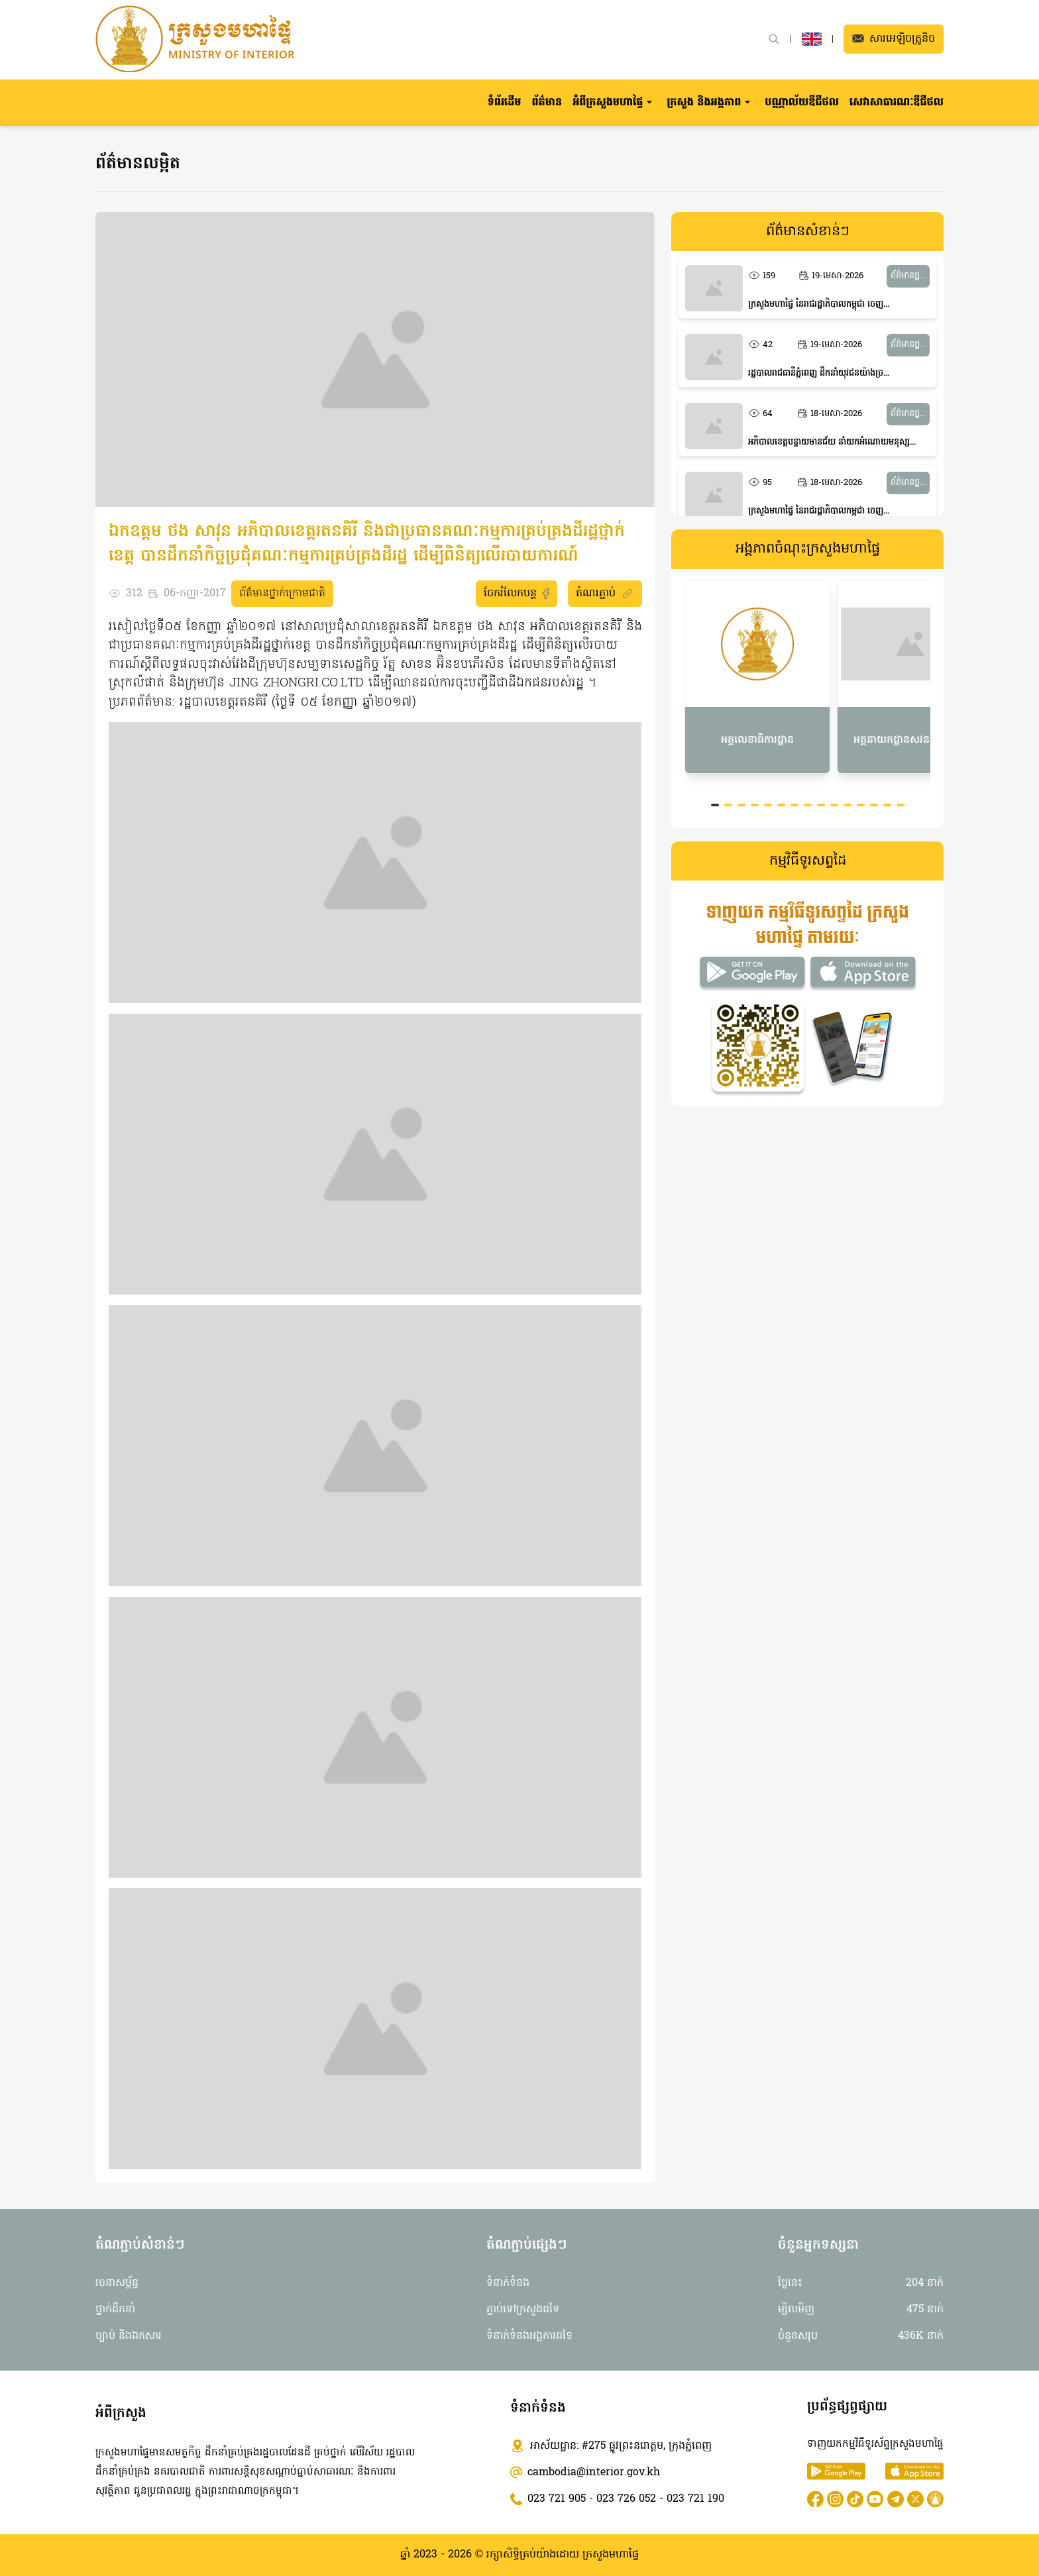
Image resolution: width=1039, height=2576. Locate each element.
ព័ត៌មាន (546, 103)
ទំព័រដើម (504, 103)
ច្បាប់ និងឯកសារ (128, 2336)
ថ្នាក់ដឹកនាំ (115, 2310)
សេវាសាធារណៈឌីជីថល (896, 103)
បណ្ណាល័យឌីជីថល (802, 103)
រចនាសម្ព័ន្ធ (116, 2283)
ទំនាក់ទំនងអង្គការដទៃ (529, 2336)
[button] (614, 103)
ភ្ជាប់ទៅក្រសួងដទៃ (522, 2310)
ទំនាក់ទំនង (507, 2283)
